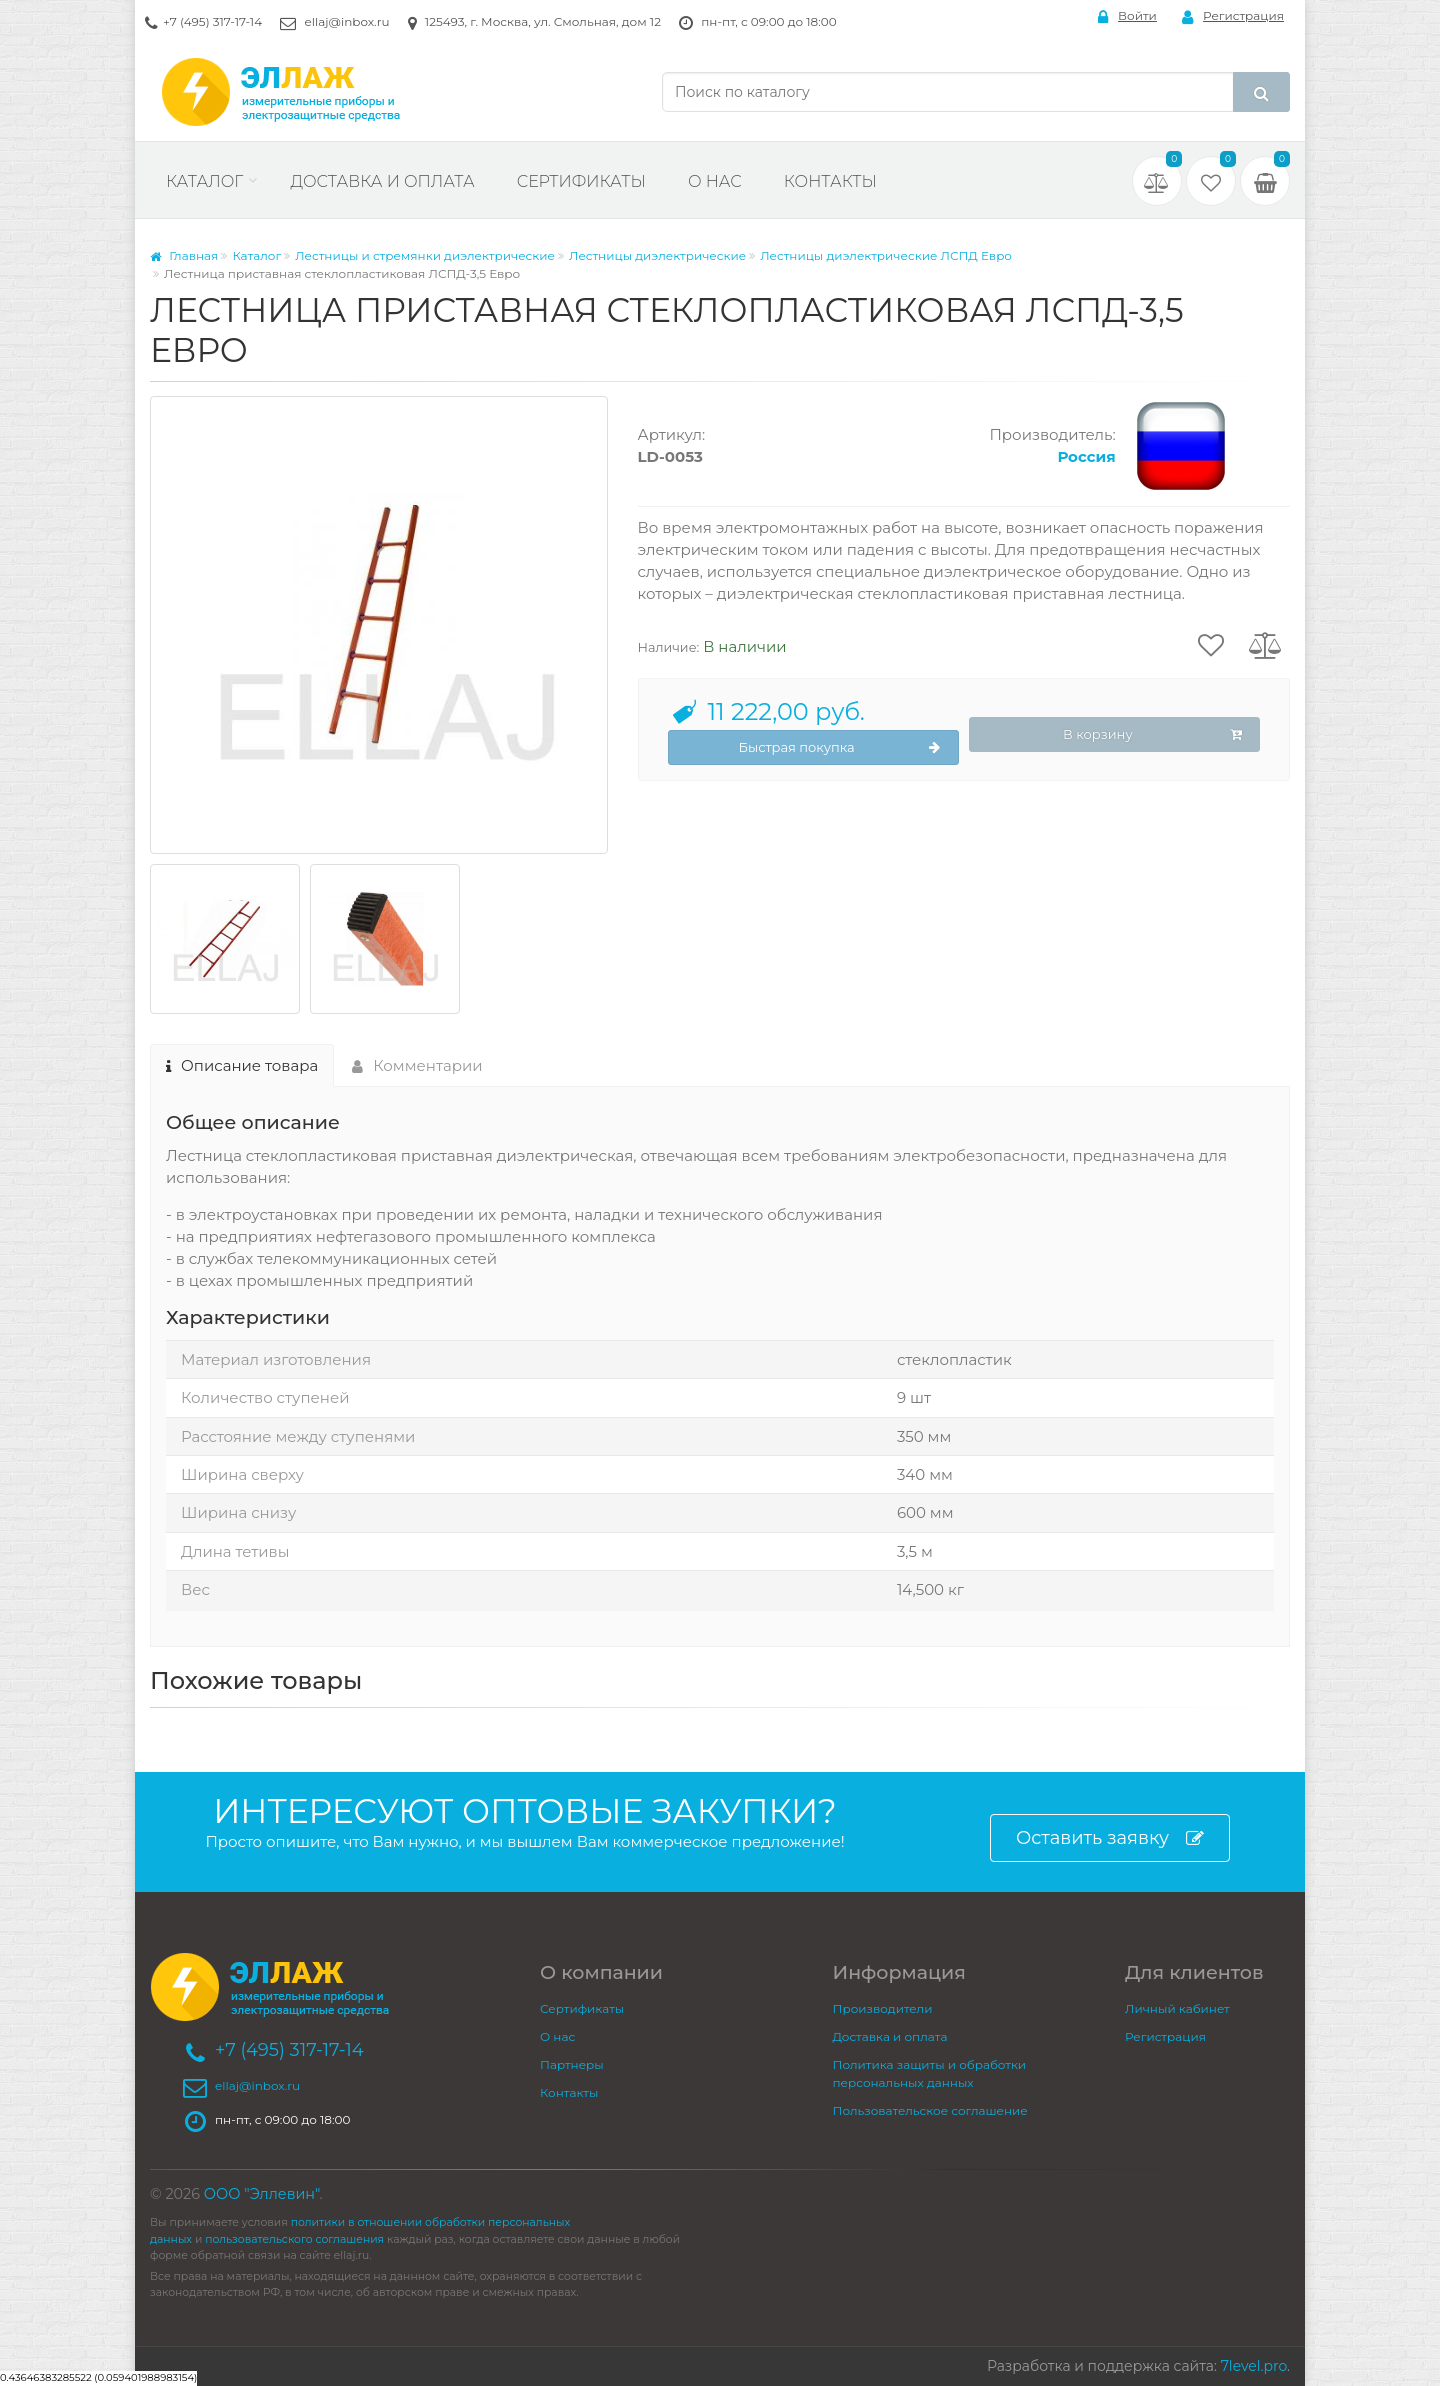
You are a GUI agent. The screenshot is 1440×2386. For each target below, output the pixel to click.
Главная (184, 255)
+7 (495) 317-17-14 (212, 21)
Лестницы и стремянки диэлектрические (425, 255)
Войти (1127, 16)
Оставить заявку (1110, 1838)
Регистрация (1233, 16)
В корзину (1152, 735)
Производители (883, 2008)
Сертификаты (581, 181)
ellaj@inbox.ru (346, 21)
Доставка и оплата (382, 181)
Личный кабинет (1177, 2008)
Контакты (830, 181)
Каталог (204, 181)
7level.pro (1254, 2366)
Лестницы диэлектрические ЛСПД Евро (886, 255)
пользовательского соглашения (294, 2239)
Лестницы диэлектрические (657, 255)
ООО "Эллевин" (262, 2194)
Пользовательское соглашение (930, 2110)
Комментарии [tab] (417, 1065)
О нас (715, 181)
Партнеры (572, 2064)
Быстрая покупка (840, 748)
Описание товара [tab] (242, 1065)
